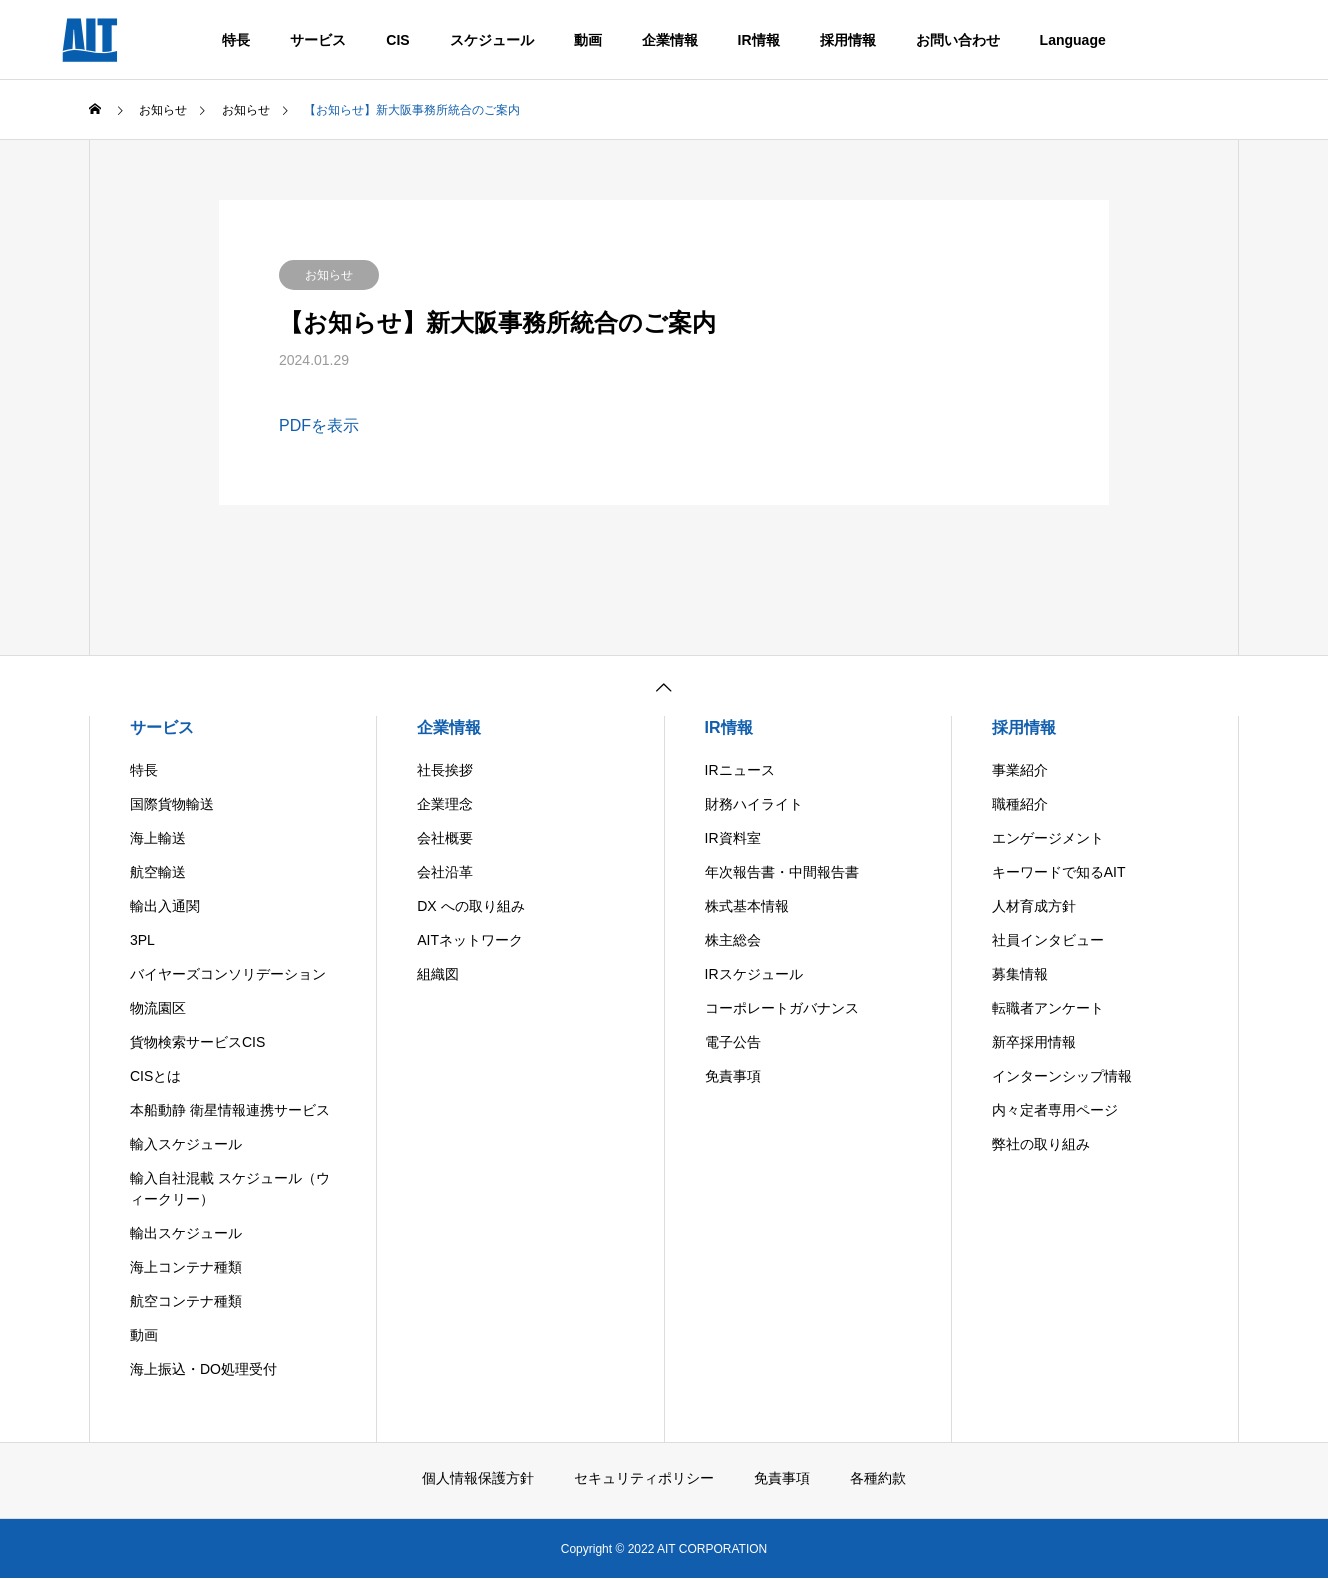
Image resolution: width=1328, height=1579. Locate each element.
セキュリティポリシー (644, 1478)
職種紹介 (1020, 804)
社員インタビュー (1048, 940)
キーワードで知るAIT (1059, 872)
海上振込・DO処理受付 (203, 1369)
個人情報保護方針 (478, 1478)
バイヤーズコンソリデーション (228, 974)
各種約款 (878, 1478)
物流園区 (158, 1008)
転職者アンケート (1048, 1008)
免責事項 (733, 1076)
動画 (588, 40)
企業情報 (670, 40)
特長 (236, 40)
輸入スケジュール (186, 1144)
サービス (318, 40)
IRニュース (740, 770)
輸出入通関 (165, 906)
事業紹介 (1020, 770)
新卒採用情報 (1034, 1042)
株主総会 (733, 940)
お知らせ (329, 275)
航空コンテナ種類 (186, 1301)
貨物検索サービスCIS (197, 1042)
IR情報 (759, 40)
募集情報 (1020, 974)
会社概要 (445, 838)
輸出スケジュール (186, 1233)
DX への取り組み (470, 906)
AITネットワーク (470, 940)
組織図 (438, 974)
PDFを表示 (319, 425)
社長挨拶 (445, 770)
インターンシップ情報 (1062, 1076)
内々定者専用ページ (1055, 1110)
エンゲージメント (1048, 838)
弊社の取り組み (1041, 1144)
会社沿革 (445, 872)
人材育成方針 (1034, 906)
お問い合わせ (958, 40)
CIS (397, 40)
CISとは (155, 1076)
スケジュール (492, 40)
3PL (142, 940)
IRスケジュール (754, 974)
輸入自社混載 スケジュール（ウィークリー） (230, 1188)
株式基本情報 (747, 906)
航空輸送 (158, 872)
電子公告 (733, 1042)
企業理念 (445, 804)
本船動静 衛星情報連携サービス (230, 1110)
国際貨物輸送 (172, 804)
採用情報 (848, 40)
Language (1073, 40)
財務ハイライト (754, 804)
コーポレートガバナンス (782, 1008)
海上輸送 (158, 838)
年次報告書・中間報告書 (782, 872)
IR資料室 (733, 838)
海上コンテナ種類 (186, 1267)
